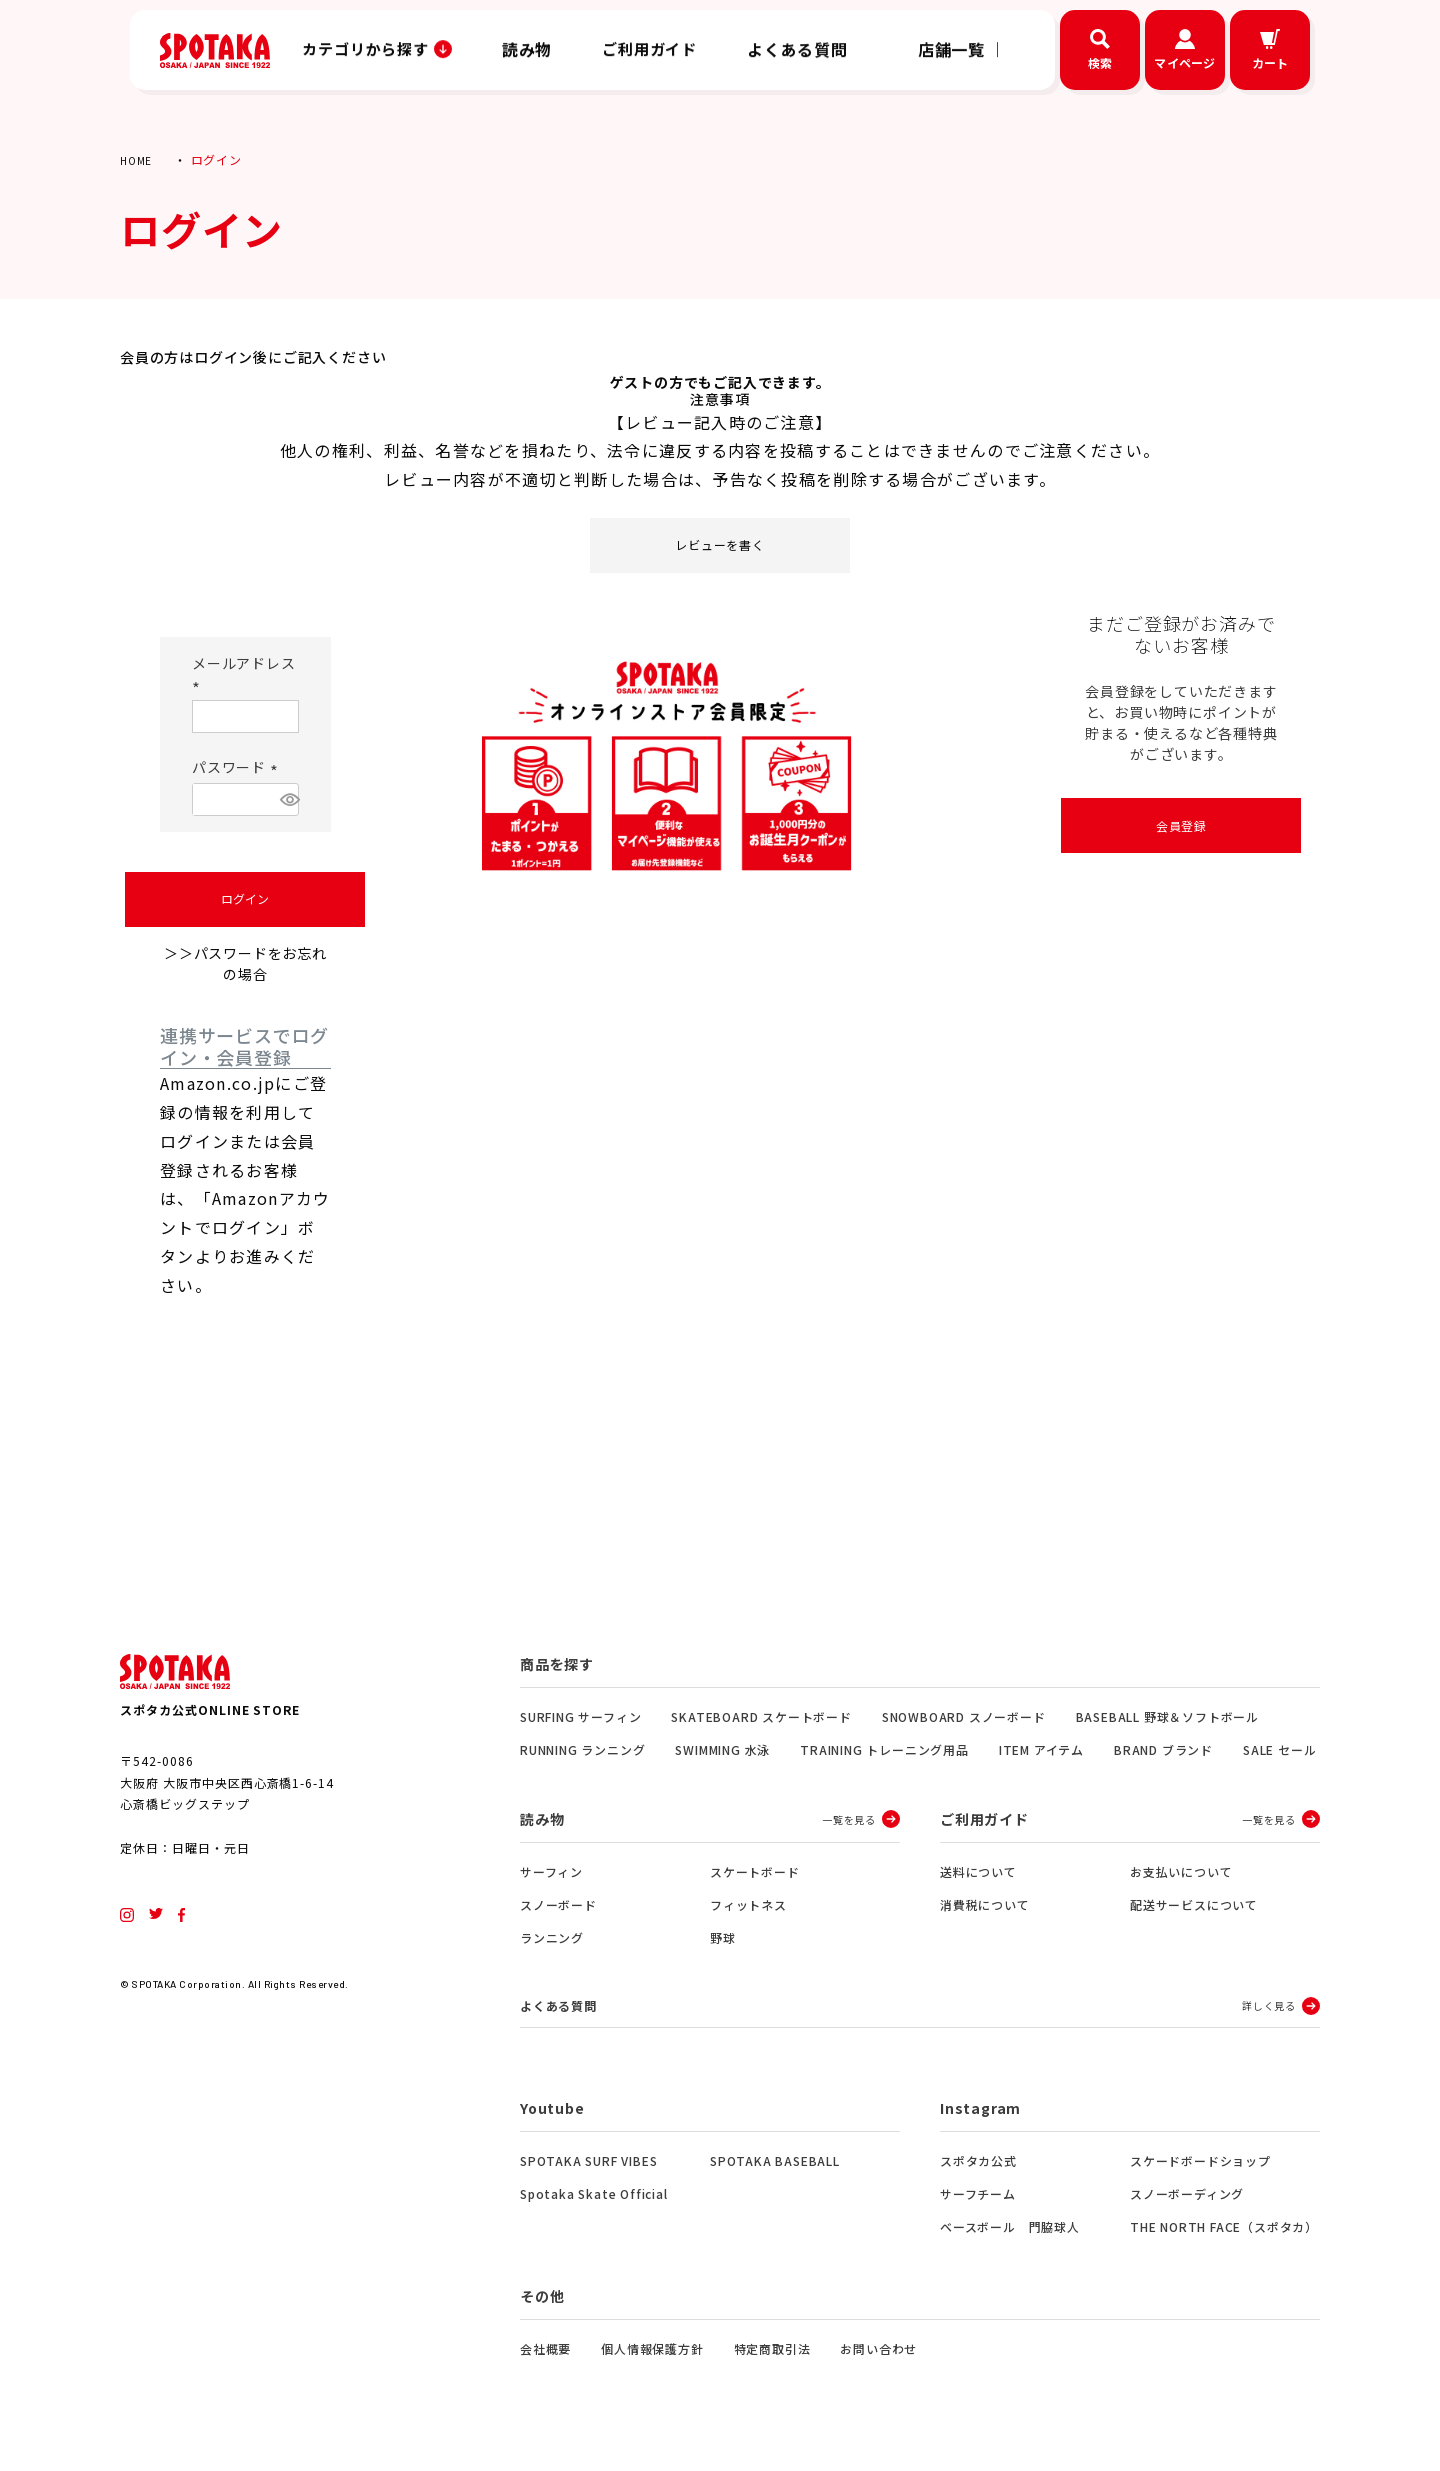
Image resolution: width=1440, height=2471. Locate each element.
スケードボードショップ (1200, 2163)
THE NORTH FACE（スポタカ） (1224, 2229)
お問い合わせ (878, 2351)
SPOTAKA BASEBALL (775, 2163)
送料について (978, 1871)
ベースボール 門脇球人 (1010, 2229)
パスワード (238, 767)
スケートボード (755, 1871)
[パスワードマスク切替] (286, 799)
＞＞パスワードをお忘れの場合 (245, 963)
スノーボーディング (1187, 2196)
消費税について (985, 1904)
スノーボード (558, 1904)
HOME (138, 159)
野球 (723, 1937)
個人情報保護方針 (652, 2351)
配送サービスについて (1194, 1904)
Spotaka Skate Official (594, 2196)
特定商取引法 (772, 2351)
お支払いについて (1181, 1871)
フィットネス (748, 1904)
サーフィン (551, 1871)
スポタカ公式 (978, 2163)
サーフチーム (978, 2196)
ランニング (552, 1937)
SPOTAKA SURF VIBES (588, 2163)
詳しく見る (1269, 2007)
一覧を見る (849, 1819)
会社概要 (545, 2351)
